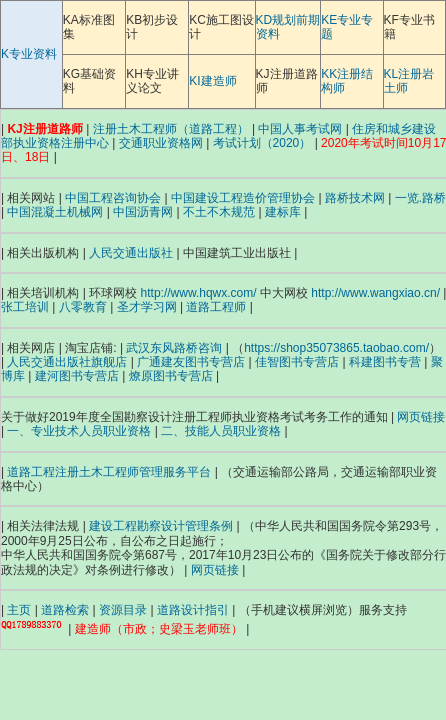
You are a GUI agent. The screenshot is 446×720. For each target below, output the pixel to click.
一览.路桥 (420, 198)
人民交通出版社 (131, 253)
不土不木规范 (219, 212)
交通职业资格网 (161, 143)
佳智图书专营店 (297, 362)
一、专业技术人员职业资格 (79, 431)
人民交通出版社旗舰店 (67, 362)
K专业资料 (29, 54)
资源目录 (123, 610)
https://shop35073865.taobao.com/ (336, 348)
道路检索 (65, 610)
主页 (19, 610)
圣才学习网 (147, 307)
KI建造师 (212, 81)
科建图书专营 (385, 362)
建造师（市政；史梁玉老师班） (159, 629)
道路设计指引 (193, 610)
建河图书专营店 (77, 376)
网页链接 (421, 417)
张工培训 (25, 307)
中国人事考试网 (300, 129)
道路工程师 (216, 307)
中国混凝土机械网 (55, 212)
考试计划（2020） (262, 143)
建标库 (283, 212)
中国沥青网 (143, 212)
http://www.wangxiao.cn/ (375, 293)
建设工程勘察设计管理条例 (161, 526)
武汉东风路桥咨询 (174, 348)
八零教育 (83, 307)
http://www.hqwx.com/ (199, 293)
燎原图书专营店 (171, 376)
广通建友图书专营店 (191, 362)
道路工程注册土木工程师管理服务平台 (109, 472)
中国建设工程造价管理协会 (243, 198)
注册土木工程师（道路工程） (171, 129)
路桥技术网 (355, 198)
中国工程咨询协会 (113, 198)
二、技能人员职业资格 (221, 431)
